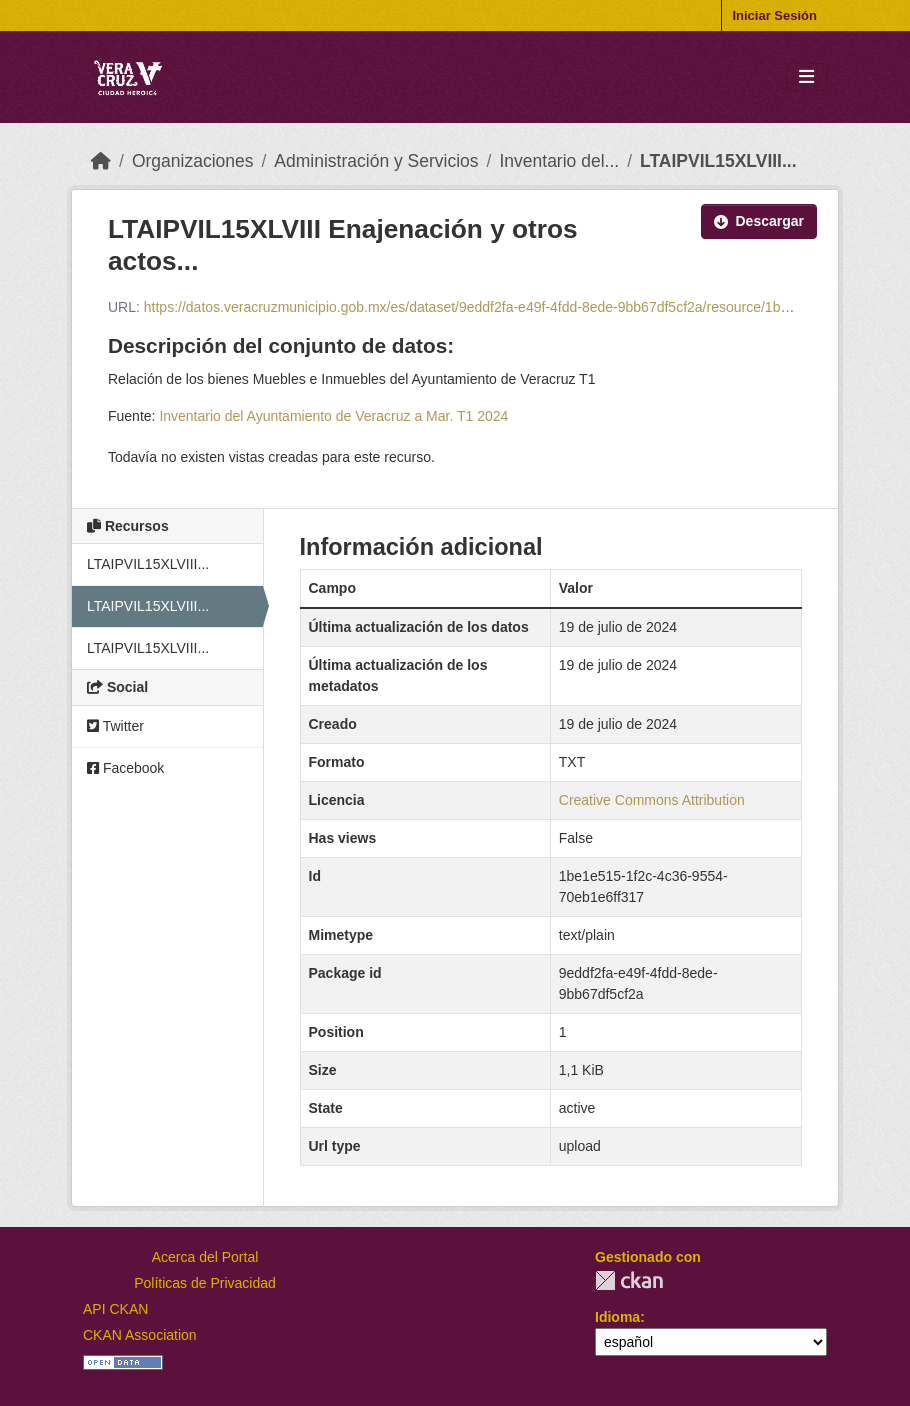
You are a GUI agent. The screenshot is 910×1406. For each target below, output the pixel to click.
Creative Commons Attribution (652, 800)
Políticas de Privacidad (205, 1283)
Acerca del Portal (205, 1257)
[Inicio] (101, 161)
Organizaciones (193, 161)
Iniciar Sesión (774, 15)
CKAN (629, 1280)
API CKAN (115, 1309)
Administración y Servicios (376, 161)
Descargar (759, 221)
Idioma (617, 1317)
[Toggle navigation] (806, 77)
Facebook (125, 768)
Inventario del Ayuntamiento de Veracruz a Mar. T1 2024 (333, 416)
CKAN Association (140, 1335)
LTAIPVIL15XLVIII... (718, 161)
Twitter (115, 726)
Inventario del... (559, 161)
